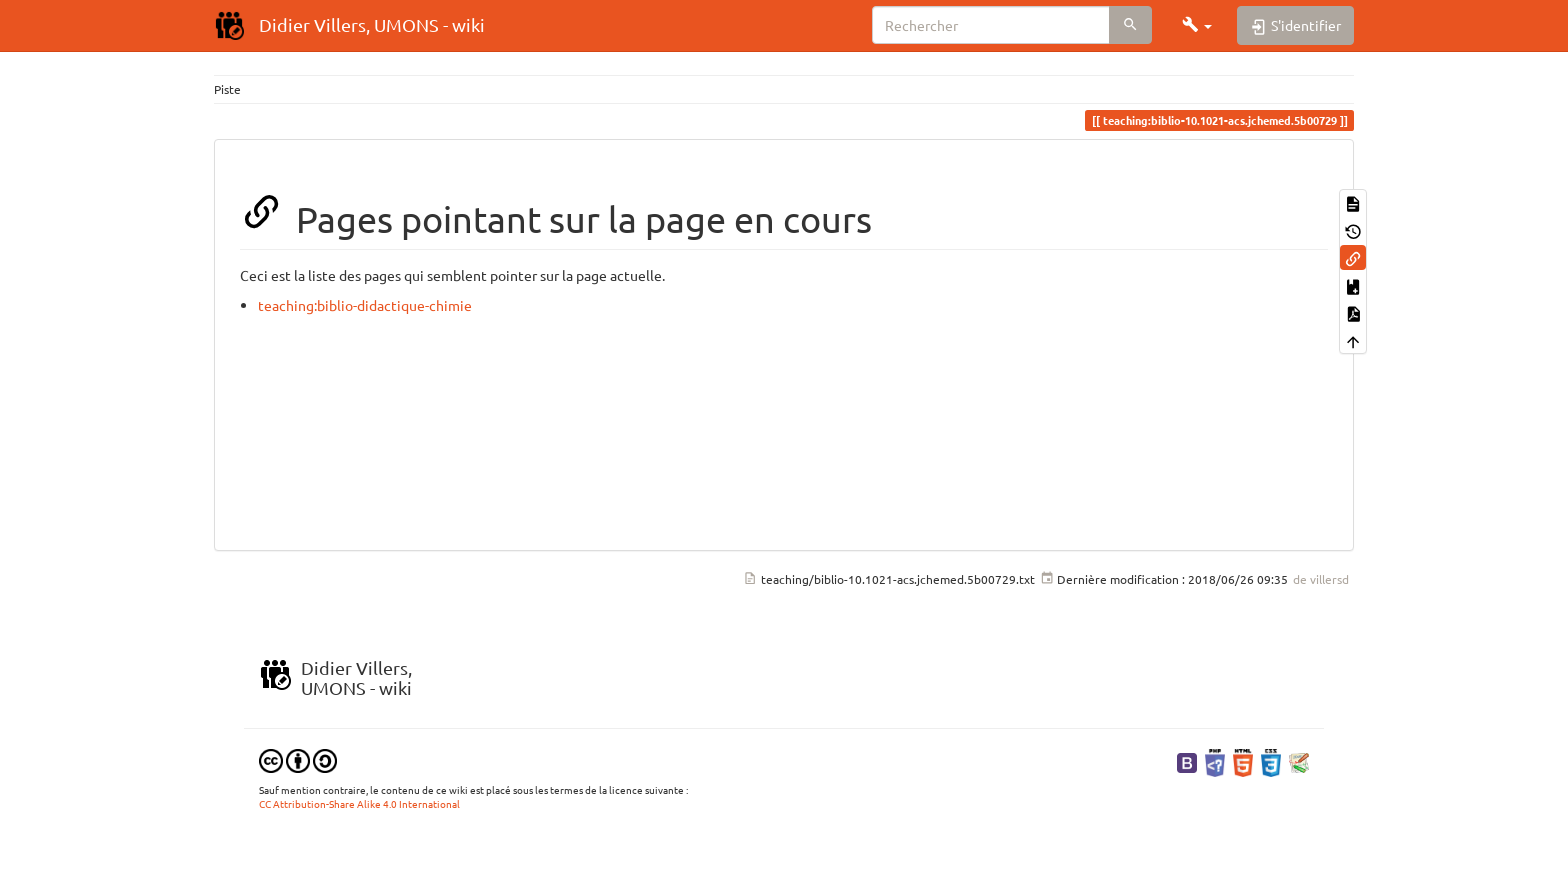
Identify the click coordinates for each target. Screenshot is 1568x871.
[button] (1197, 25)
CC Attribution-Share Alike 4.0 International (359, 803)
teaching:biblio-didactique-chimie (365, 305)
